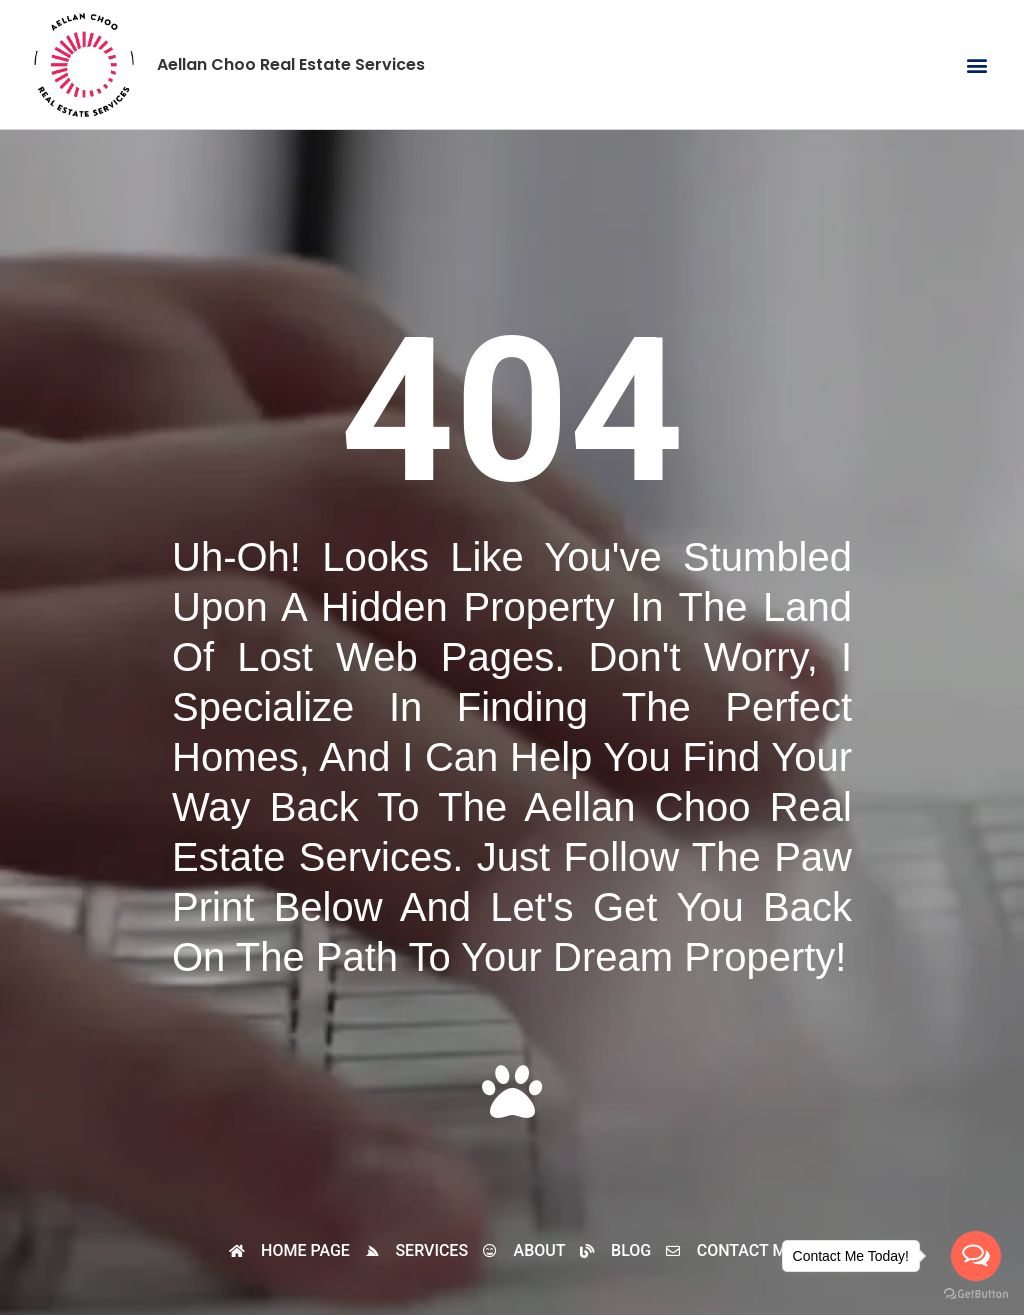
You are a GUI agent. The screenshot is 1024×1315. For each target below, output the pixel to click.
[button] (977, 64)
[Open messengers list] (976, 1256)
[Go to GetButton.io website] (976, 1294)
